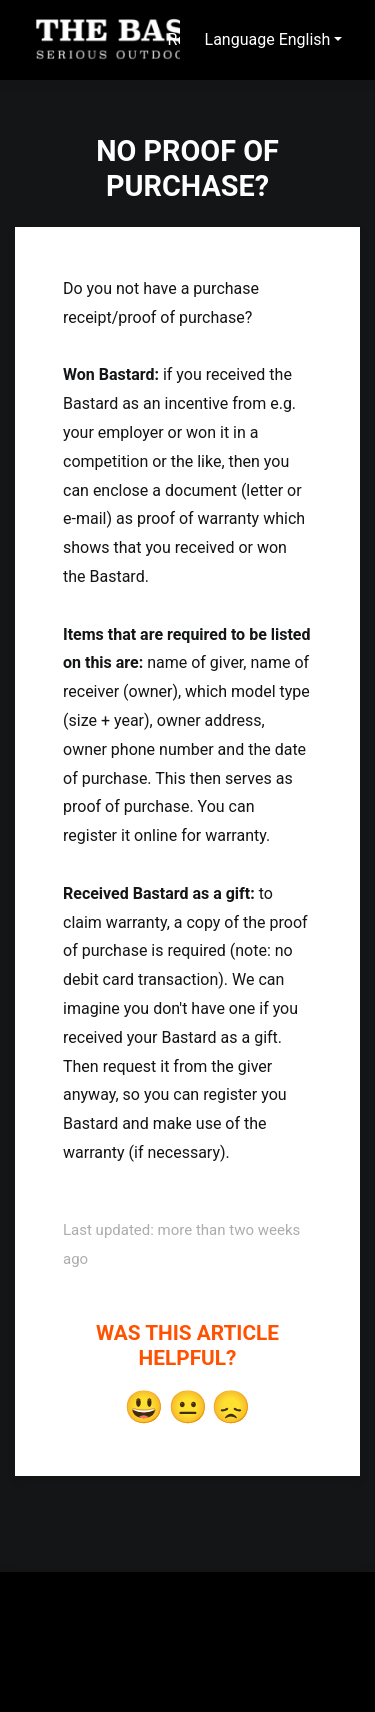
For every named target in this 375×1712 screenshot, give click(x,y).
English (305, 39)
